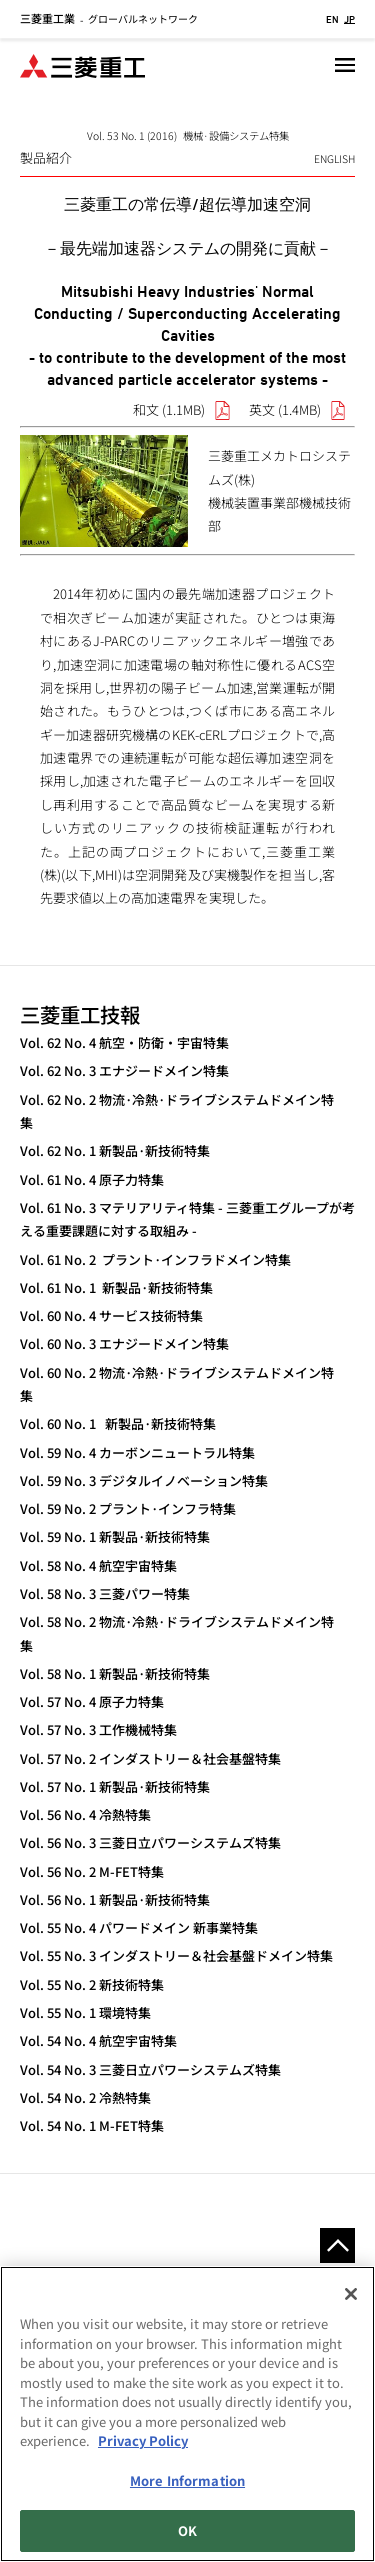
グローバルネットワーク (109, 18)
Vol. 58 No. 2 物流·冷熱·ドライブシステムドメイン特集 (177, 1633)
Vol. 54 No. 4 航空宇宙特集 (98, 2040)
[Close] (351, 2294)
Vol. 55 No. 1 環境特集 (85, 2012)
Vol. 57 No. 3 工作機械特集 (98, 1729)
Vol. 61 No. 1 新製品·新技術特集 (116, 1287)
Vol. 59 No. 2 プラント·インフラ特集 (128, 1508)
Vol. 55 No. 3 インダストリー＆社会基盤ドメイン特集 (176, 1955)
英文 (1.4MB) (285, 409)
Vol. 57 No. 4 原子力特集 (92, 1701)
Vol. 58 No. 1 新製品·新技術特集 (115, 1673)
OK (187, 2530)
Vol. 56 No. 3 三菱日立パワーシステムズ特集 (150, 1842)
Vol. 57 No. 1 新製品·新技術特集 (115, 1786)
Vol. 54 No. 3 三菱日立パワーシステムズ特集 (150, 2069)
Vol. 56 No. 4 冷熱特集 (85, 1814)
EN (332, 19)
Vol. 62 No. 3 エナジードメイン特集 (124, 1070)
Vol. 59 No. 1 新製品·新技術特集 (115, 1536)
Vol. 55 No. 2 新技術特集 (92, 1984)
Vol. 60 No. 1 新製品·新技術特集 (118, 1423)
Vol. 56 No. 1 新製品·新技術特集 (115, 1899)
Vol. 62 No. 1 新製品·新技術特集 (115, 1150)
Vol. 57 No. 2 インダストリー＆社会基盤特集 (150, 1758)
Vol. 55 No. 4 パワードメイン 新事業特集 (139, 1927)
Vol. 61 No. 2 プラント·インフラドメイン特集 (155, 1259)
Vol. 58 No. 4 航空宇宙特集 (98, 1565)
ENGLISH (334, 158)
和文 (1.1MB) (169, 409)
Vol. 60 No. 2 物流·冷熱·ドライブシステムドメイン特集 (177, 1384)
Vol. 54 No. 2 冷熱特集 (85, 2097)
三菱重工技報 (80, 1014)
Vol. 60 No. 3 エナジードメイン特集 (124, 1343)
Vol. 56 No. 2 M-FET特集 (92, 1871)
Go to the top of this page (337, 2245)
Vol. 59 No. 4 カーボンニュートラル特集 (137, 1452)
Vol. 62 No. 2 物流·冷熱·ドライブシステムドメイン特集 (177, 1111)
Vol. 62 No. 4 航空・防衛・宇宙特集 (124, 1042)
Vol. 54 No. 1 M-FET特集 (92, 2125)
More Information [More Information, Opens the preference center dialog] (187, 2480)
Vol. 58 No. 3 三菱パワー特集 (105, 1593)
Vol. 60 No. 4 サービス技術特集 (111, 1315)
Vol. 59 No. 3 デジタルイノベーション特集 (144, 1480)
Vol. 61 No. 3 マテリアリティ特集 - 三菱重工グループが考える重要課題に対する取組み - (187, 1219)
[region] (187, 2414)
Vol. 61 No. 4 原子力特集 (92, 1179)
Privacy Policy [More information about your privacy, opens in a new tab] (143, 2440)
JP (349, 19)
